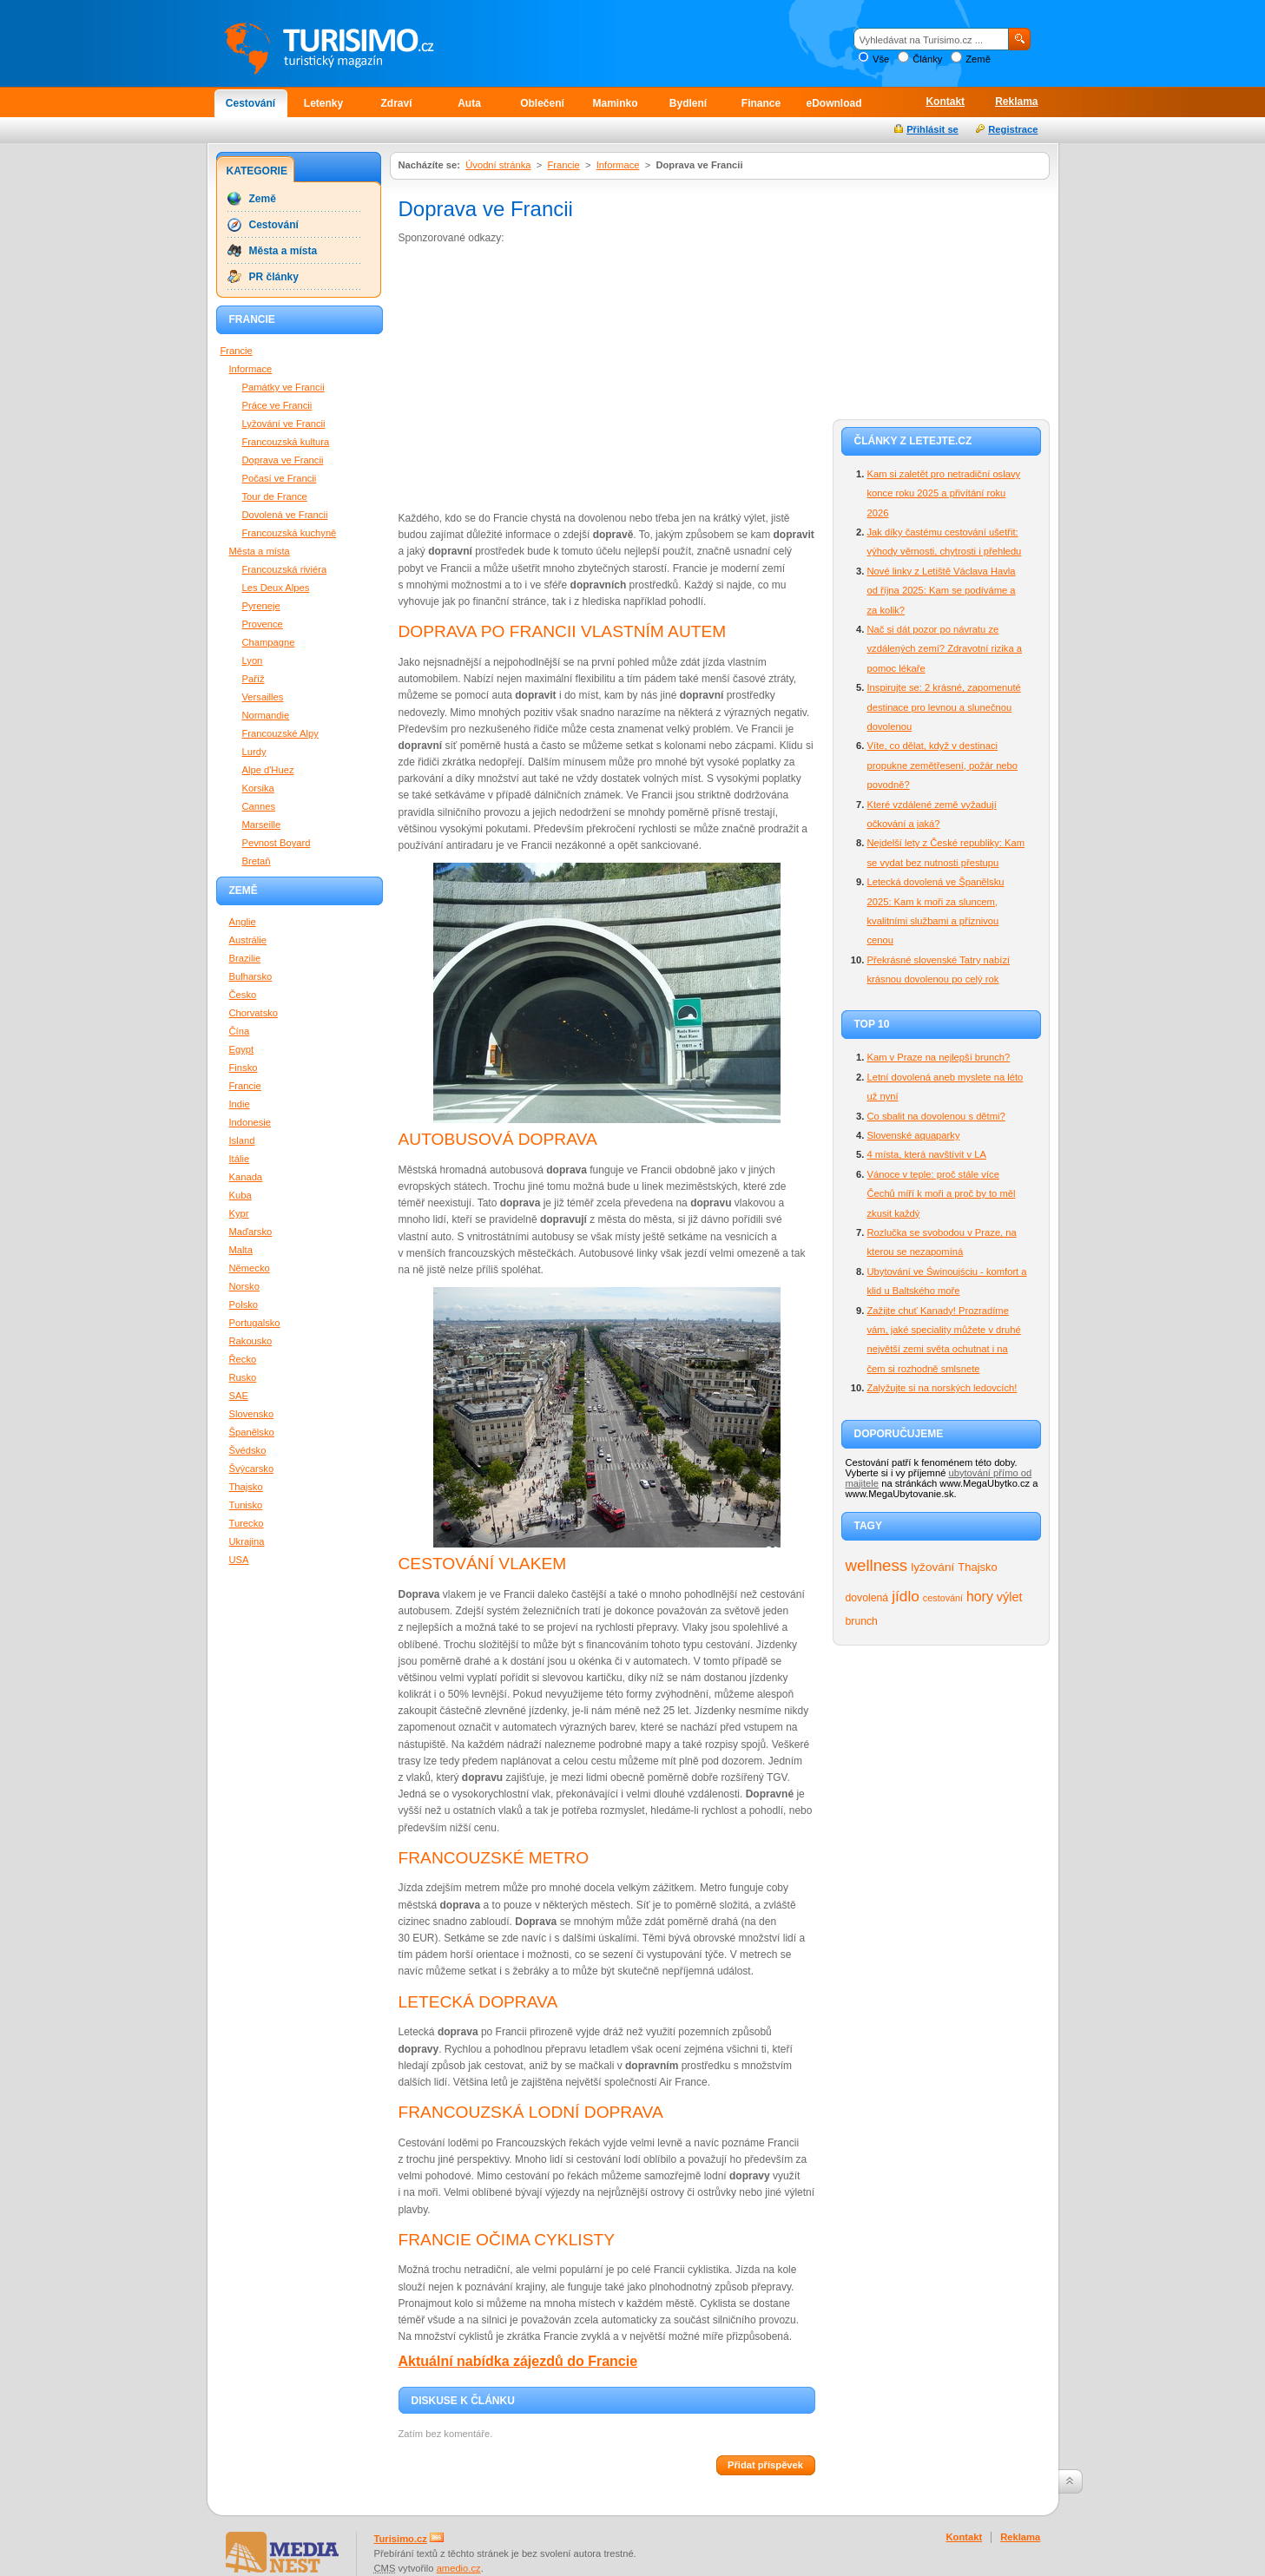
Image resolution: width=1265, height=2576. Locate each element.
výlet (1010, 1597)
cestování (943, 1598)
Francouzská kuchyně (289, 533)
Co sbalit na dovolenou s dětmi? (936, 1116)
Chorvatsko (254, 1013)
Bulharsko (251, 976)
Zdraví (396, 103)
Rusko (243, 1377)
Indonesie (250, 1122)
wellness (877, 1565)
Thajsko (977, 1567)
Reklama (1016, 101)
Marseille (261, 824)
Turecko (246, 1523)
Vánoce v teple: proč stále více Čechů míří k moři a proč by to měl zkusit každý (941, 1194)
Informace (618, 165)
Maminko (614, 103)
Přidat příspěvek (765, 2465)
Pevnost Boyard (276, 843)
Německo (249, 1268)
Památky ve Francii (283, 387)
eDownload (833, 103)
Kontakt (945, 101)
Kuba (240, 1195)
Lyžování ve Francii (284, 423)
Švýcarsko (251, 1468)
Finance (761, 103)
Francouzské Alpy (280, 733)
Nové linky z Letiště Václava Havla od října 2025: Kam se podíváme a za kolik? (941, 590)
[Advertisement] (544, 376)
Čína (239, 1031)
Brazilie (245, 958)
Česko (243, 994)
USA (239, 1559)
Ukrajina (247, 1541)
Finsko (243, 1067)
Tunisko (246, 1505)
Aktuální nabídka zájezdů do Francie (518, 2361)
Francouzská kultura (286, 442)
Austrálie (248, 940)
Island (242, 1140)
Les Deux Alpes (276, 587)
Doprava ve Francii (283, 460)
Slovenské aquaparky (913, 1135)
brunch (862, 1621)
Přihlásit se (932, 129)
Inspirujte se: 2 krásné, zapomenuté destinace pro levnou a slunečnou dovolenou (944, 707)
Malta (241, 1250)
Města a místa (283, 251)
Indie (239, 1104)
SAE (238, 1395)
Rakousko (251, 1341)
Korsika (258, 788)
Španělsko (251, 1432)
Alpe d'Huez (268, 770)
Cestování (250, 103)
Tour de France (274, 496)
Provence (262, 624)
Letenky (323, 103)
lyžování (932, 1567)
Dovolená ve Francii (285, 514)
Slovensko (251, 1414)
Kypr (239, 1213)
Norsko (244, 1286)
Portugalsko (254, 1323)
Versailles (263, 697)
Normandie (266, 715)
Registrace (1013, 129)
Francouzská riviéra (284, 569)
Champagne (268, 642)
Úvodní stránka (497, 165)
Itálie (239, 1158)
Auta (469, 103)
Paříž (253, 679)
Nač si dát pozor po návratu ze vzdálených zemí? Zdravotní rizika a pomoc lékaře (944, 649)
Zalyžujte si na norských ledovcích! (942, 1388)
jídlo (905, 1596)
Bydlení (688, 103)
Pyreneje (261, 606)
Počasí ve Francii (279, 478)
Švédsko (248, 1450)
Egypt (241, 1049)
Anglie (242, 922)
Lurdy (254, 751)
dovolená (867, 1598)
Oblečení (542, 103)
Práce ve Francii (277, 405)
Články (927, 59)
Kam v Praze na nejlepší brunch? (939, 1057)
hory (979, 1596)
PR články (274, 277)
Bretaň (256, 861)
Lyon (252, 660)
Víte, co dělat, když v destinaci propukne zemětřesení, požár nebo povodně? (942, 765)
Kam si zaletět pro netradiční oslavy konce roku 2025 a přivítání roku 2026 (944, 493)
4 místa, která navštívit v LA (926, 1154)
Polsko (244, 1304)
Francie (563, 165)
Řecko (243, 1359)
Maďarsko (251, 1231)
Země (978, 59)
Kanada (246, 1177)
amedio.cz (459, 2568)
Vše (881, 59)
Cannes (259, 806)
